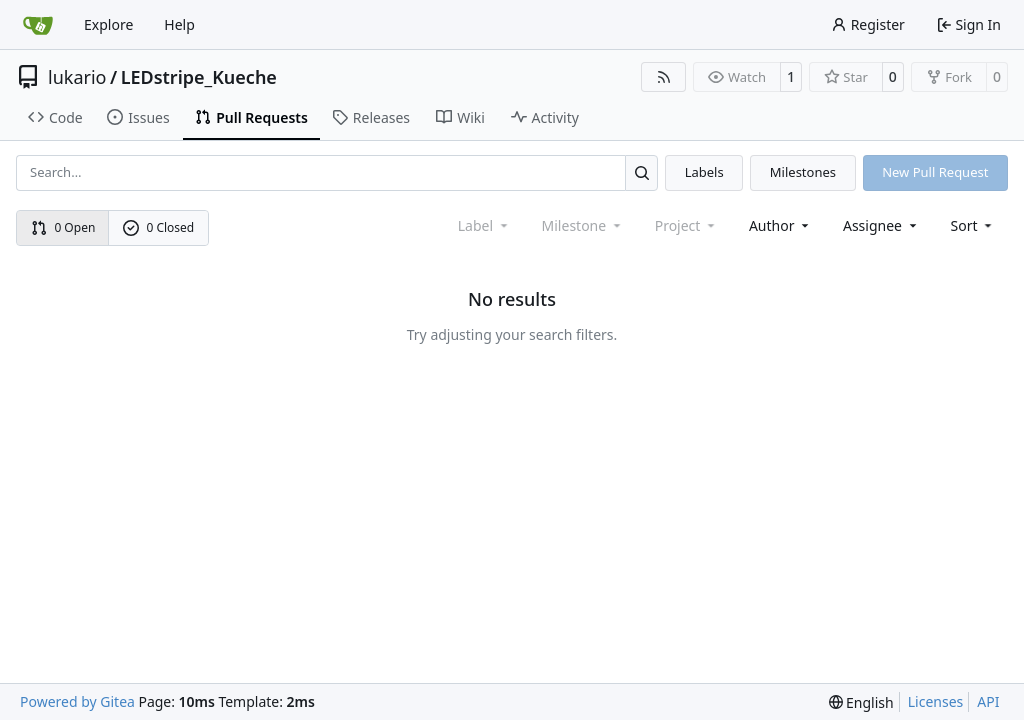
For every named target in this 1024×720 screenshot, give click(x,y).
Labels (704, 172)
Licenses (936, 701)
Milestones (803, 172)
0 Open (63, 227)
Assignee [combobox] (881, 225)
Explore (108, 24)
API (988, 701)
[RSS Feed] (664, 77)
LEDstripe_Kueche (199, 77)
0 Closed (159, 227)
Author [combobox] (780, 225)
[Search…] (641, 172)
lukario (77, 77)
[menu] (973, 225)
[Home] (38, 25)
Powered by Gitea (77, 701)
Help (179, 24)
